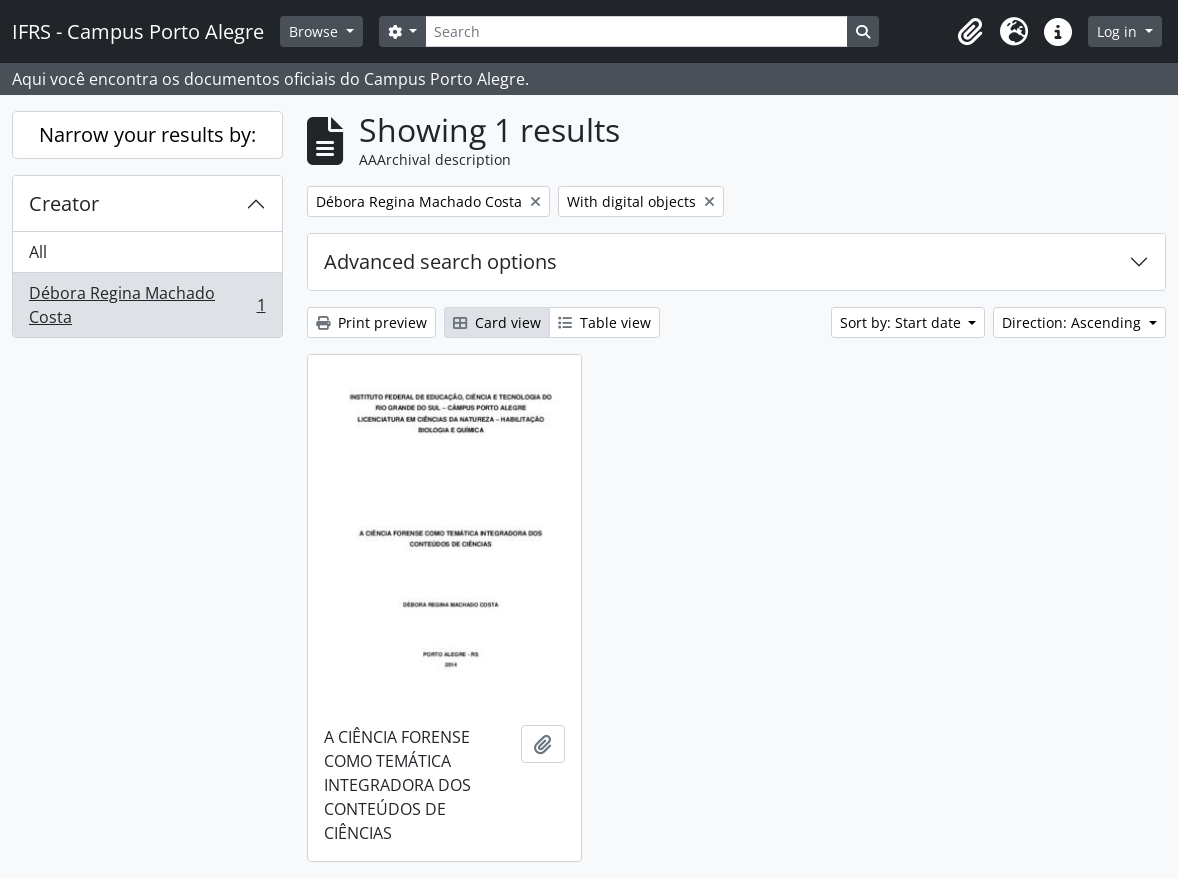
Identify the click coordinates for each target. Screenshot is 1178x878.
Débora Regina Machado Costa (147, 305)
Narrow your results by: (147, 134)
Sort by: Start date (902, 322)
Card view (497, 322)
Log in (1119, 31)
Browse (315, 31)
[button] (970, 32)
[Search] (636, 31)
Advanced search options (440, 261)
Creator (64, 203)
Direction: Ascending (1073, 322)
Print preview (371, 322)
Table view (604, 322)
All (38, 252)
